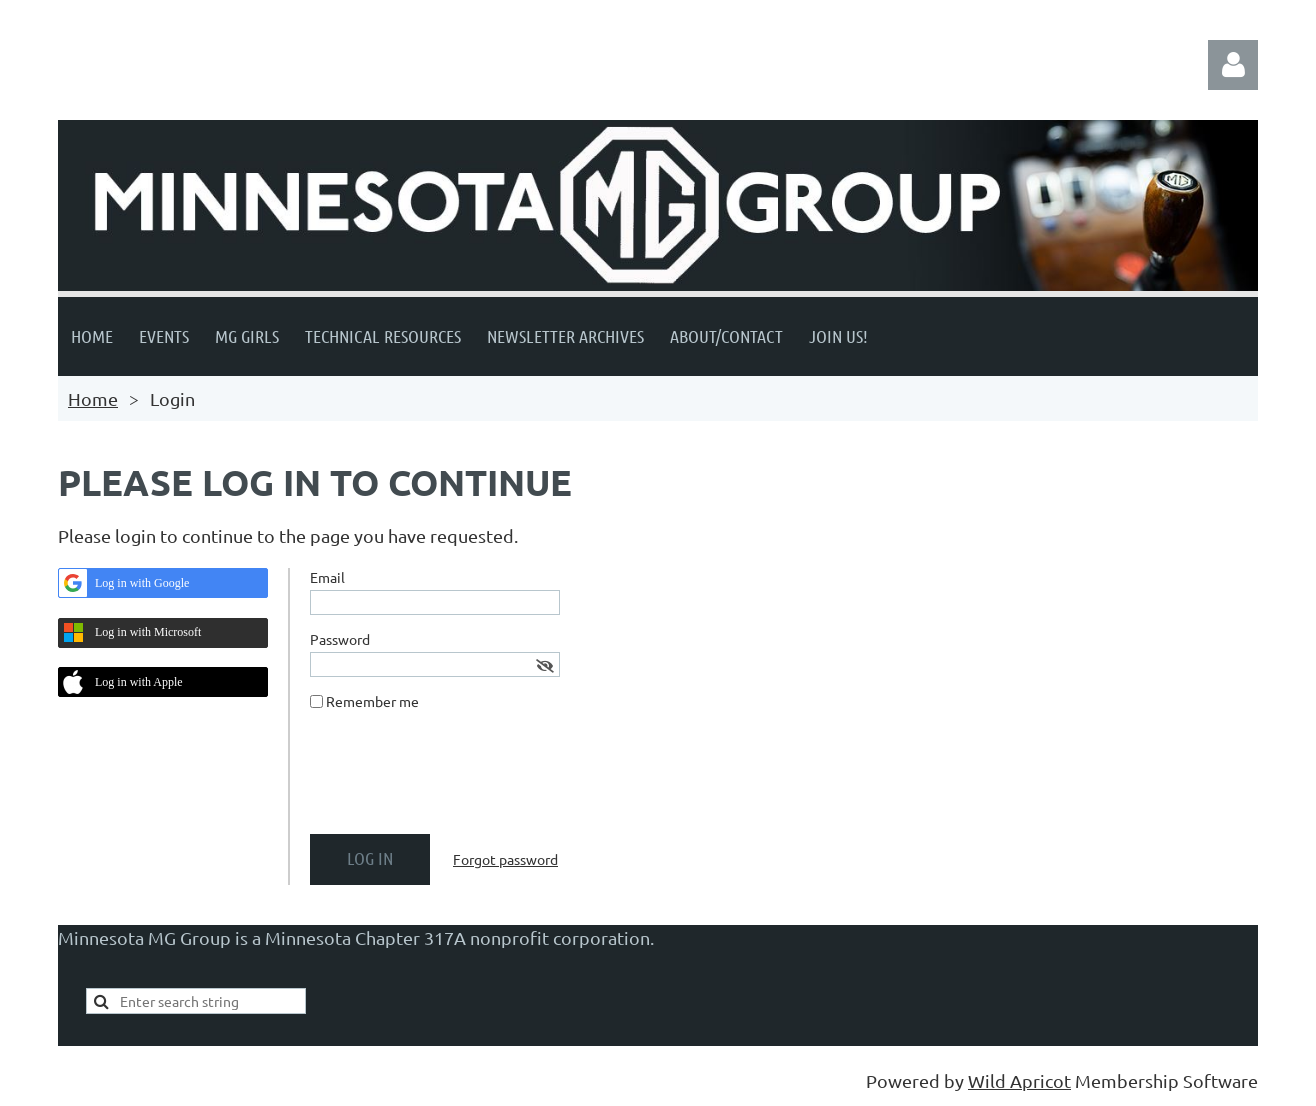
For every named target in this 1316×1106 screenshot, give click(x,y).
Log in (1233, 65)
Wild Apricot (1019, 1080)
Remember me (372, 701)
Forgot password (505, 859)
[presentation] (462, 780)
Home (93, 398)
